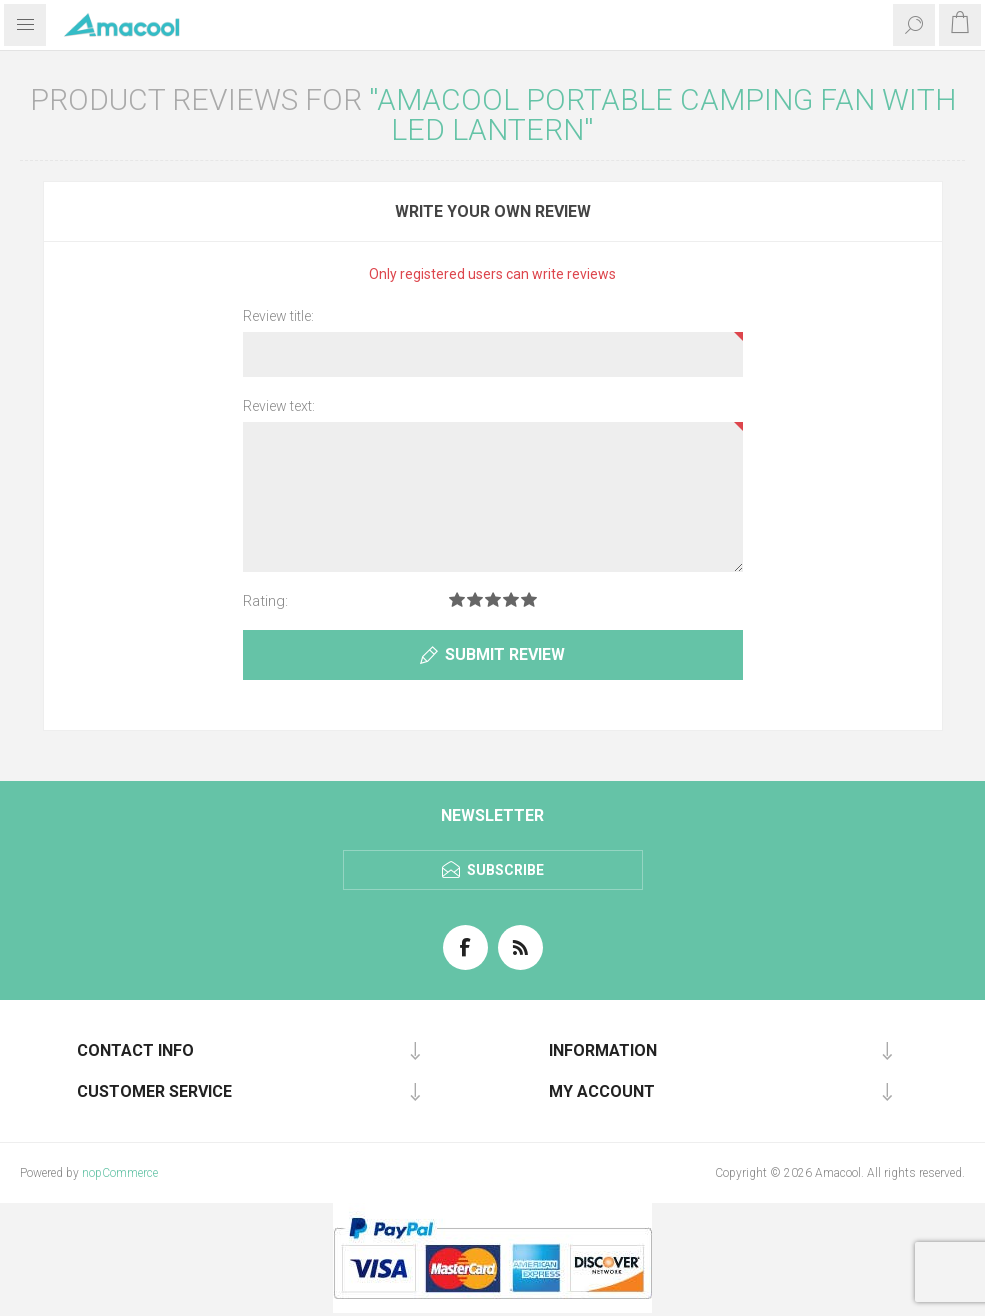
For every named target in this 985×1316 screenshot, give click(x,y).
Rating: (265, 601)
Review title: (278, 316)
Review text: (279, 406)
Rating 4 (511, 599)
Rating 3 (493, 599)
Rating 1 (457, 599)
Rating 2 (475, 599)
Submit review (505, 654)
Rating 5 (529, 599)
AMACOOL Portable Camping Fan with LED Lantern (666, 114)
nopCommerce (120, 1173)
